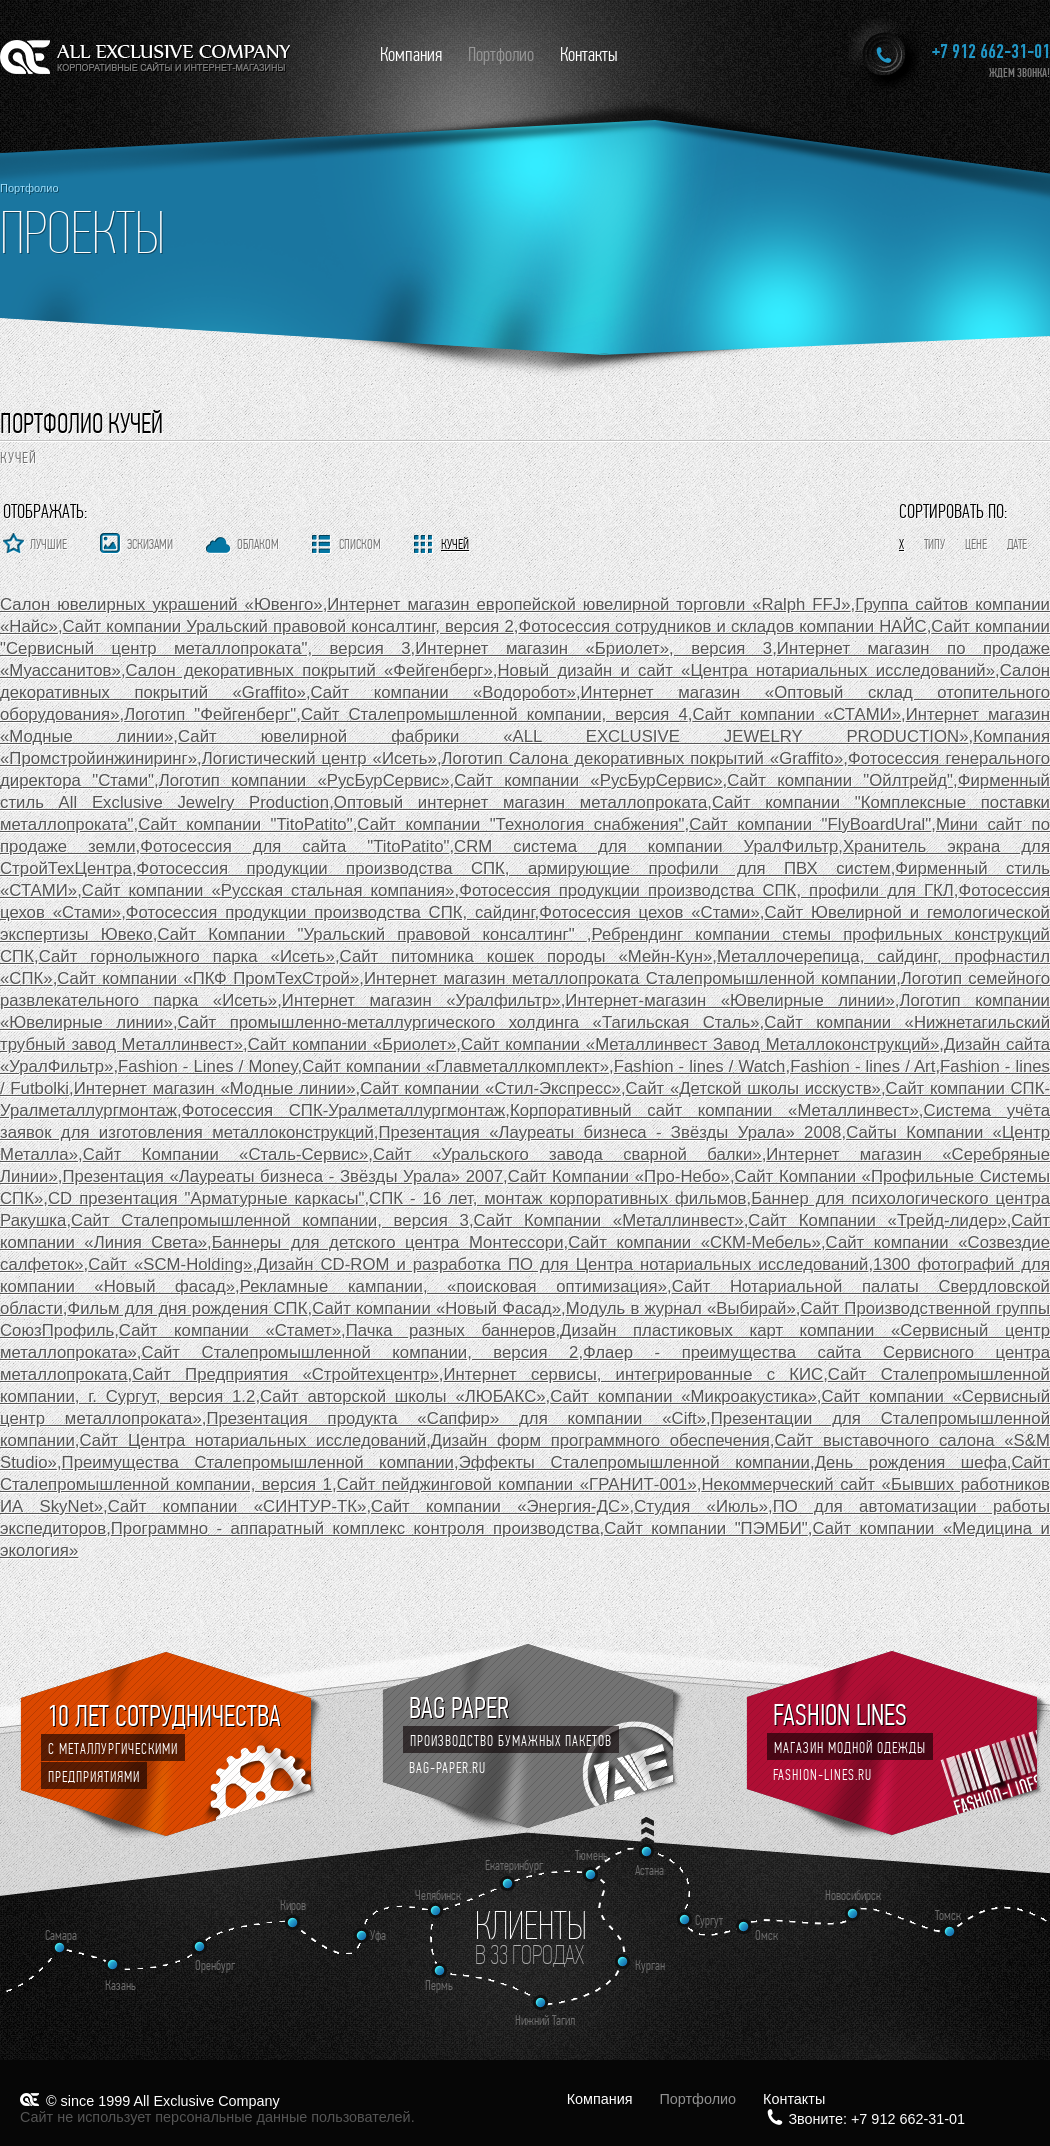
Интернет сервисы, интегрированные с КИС (634, 1374)
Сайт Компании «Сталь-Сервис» (226, 1154)
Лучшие (48, 544)
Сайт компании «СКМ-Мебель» (694, 1242)
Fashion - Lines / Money (207, 1066)
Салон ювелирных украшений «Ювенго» (161, 604)
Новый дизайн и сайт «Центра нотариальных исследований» (746, 670)
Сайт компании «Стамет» (230, 1330)
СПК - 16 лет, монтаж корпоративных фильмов (557, 1198)
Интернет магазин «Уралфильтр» (421, 1000)
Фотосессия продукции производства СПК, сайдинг (330, 912)
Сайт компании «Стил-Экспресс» (490, 1088)
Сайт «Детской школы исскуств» (753, 1088)
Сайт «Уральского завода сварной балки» (567, 1154)
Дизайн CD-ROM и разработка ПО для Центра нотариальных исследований (562, 1264)
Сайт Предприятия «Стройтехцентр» (285, 1374)
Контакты (589, 54)
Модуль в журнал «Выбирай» (681, 1308)
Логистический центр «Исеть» (319, 758)
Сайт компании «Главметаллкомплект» (455, 1066)
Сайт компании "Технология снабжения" (520, 824)
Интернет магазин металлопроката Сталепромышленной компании (630, 978)
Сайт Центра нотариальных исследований (253, 1440)
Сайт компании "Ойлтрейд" (840, 780)
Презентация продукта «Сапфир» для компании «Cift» (456, 1418)
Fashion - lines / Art (862, 1066)
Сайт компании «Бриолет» (352, 1044)
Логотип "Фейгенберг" (210, 714)
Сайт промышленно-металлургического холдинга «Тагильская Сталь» (469, 1022)
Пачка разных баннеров (451, 1330)
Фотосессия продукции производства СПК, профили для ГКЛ (706, 890)
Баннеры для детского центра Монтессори (388, 1242)
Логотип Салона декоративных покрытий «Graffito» (643, 758)
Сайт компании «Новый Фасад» (436, 1308)
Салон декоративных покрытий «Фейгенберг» (309, 670)
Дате (1017, 544)
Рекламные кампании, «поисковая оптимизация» (453, 1286)
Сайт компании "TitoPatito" (245, 824)
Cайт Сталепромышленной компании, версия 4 (494, 714)
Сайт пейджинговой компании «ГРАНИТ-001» (517, 1484)
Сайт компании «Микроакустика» (683, 1396)
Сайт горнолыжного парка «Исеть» (187, 956)
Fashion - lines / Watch (700, 1066)
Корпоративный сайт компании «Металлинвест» (714, 1110)
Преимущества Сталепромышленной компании (258, 1462)
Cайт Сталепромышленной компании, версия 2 (360, 1352)
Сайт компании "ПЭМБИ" (706, 1528)
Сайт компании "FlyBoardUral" (810, 824)
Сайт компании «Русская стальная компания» (268, 890)
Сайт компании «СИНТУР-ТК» (237, 1506)
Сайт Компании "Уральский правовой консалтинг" (371, 934)
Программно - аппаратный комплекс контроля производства (355, 1528)
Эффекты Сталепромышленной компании (634, 1462)
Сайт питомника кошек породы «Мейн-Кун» (526, 956)
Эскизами (150, 544)
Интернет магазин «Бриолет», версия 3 (593, 648)
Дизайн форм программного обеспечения (600, 1440)
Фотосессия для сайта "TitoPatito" (294, 846)
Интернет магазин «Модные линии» (215, 1088)
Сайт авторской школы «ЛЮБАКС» (403, 1396)
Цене (976, 544)
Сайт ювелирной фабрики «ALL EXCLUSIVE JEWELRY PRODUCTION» (573, 736)
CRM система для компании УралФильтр (646, 846)
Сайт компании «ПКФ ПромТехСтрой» (208, 978)
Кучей (455, 544)
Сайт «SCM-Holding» (170, 1264)
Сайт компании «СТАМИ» (796, 714)
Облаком (258, 544)
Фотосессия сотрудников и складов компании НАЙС (722, 626)
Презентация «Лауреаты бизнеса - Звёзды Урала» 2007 (282, 1176)
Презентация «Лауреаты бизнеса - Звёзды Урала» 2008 (610, 1132)
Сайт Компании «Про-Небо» (619, 1176)
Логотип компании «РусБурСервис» (304, 780)
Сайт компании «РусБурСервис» (588, 780)
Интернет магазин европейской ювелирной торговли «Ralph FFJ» (588, 604)
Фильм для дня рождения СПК (187, 1308)
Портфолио (501, 54)
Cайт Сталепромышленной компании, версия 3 (270, 1220)
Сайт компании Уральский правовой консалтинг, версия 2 (288, 626)
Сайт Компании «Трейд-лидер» (877, 1220)
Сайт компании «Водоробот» (443, 692)
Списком (360, 544)
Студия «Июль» (701, 1506)
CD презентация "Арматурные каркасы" (206, 1198)
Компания (411, 54)
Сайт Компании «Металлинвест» (609, 1220)
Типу (934, 544)
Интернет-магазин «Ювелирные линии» (729, 1000)
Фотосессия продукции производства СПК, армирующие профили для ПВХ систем (514, 868)
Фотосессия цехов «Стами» (649, 912)
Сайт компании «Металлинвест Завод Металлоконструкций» (700, 1044)
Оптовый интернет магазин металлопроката (520, 802)
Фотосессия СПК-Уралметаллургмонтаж (344, 1110)
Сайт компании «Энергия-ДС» (500, 1506)
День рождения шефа (911, 1462)
